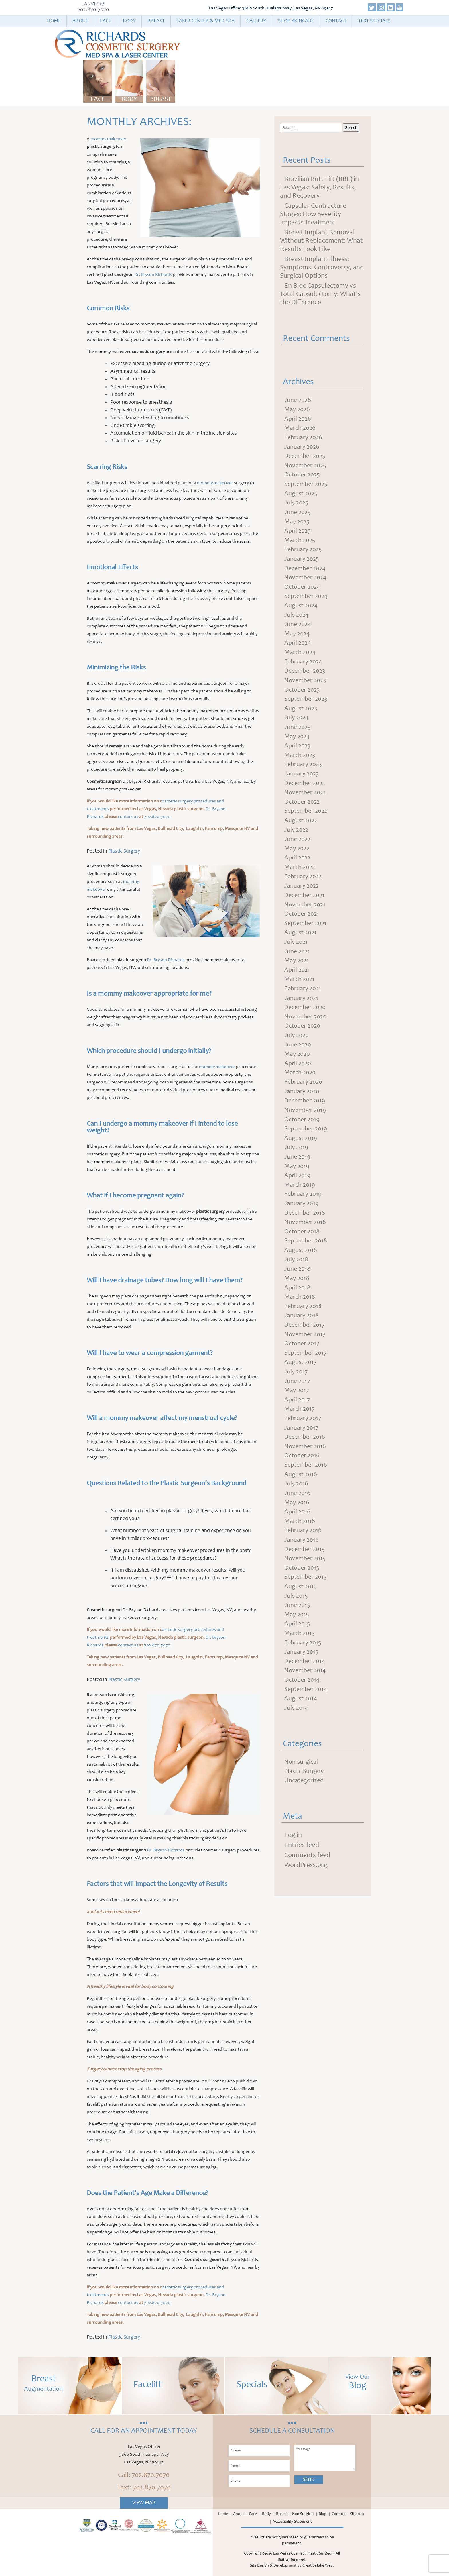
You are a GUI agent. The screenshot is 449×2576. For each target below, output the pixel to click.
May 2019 (297, 1223)
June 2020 (298, 1092)
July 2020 (297, 1082)
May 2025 (298, 531)
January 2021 (302, 1042)
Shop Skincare (296, 21)
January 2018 (303, 1383)
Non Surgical (303, 2514)
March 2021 (300, 1022)
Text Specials (374, 21)
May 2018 (297, 1343)
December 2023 (306, 691)
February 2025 (304, 561)
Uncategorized (305, 1879)
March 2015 (300, 1724)
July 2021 (297, 982)
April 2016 (298, 1594)
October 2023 (303, 711)
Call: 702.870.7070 (144, 2475)
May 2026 (298, 411)
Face (105, 21)
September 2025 (307, 491)
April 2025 (298, 541)
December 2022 (306, 812)
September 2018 (307, 1303)
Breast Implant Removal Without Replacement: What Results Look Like (321, 241)
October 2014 (303, 1774)
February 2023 (304, 792)
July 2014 (297, 1804)
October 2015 (303, 1654)
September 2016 (307, 1544)
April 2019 (298, 1233)
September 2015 (307, 1664)
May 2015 (297, 1704)
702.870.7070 (93, 10)
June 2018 (298, 1333)
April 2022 (298, 892)
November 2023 (307, 701)
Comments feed (307, 1954)
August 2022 (302, 852)
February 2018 (304, 1373)
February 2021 (304, 1032)
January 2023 (303, 802)
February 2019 (304, 1253)
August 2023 (302, 732)
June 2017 (298, 1453)
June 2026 (298, 401)
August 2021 (301, 972)
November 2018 (306, 1283)
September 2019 (307, 1183)
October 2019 (303, 1173)
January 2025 (303, 571)
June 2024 (298, 641)
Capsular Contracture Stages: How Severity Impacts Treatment (313, 214)
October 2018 (303, 1293)
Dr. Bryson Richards (153, 274)
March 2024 (301, 671)
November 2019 (306, 1163)
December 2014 (306, 1754)
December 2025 (306, 461)
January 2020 (303, 1143)
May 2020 (298, 1102)
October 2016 (303, 1534)
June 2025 (298, 521)
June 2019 (298, 1213)
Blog (322, 2514)
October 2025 (303, 481)
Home (54, 21)
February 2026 (305, 441)
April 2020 (298, 1113)
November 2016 (306, 1524)
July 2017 (297, 1443)
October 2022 (303, 832)
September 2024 (308, 611)
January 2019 (303, 1263)
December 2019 (306, 1153)
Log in (293, 1934)
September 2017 (307, 1423)
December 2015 (306, 1634)
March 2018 (300, 1363)
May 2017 (297, 1463)
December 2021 (306, 932)
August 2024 (302, 621)
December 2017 (306, 1393)
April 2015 (298, 1714)
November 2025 (307, 471)
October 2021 (303, 952)
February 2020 (305, 1133)
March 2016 (300, 1604)
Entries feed (301, 1944)
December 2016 (306, 1514)
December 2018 (306, 1273)
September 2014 (307, 1784)
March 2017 (300, 1484)
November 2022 (307, 822)
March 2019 (300, 1243)
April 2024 (298, 661)
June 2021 (298, 992)
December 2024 (306, 581)
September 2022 (307, 842)
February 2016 (304, 1614)
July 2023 (297, 742)
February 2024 (305, 681)
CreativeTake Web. (318, 2566)
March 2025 (301, 551)
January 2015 (302, 1744)
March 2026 (301, 431)
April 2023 (298, 772)
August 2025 (302, 501)
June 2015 (298, 1694)
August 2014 (302, 1794)
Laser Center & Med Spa (205, 21)
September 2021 (307, 962)
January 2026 (303, 451)
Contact (336, 21)
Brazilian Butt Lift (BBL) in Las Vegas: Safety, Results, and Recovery (319, 188)
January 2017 (302, 1504)
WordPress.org (305, 1965)
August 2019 (302, 1193)
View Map (143, 2503)
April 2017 (298, 1473)
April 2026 (298, 421)
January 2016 (303, 1624)
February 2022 (304, 912)
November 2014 (306, 1764)
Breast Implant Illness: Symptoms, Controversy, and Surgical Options (322, 268)
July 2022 (297, 862)
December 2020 (306, 1052)
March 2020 (301, 1123)
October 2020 (304, 1072)
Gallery (256, 21)
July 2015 (297, 1684)
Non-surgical (302, 1859)
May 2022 (297, 882)
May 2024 (298, 651)
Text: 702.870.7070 (144, 2488)
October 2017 (303, 1413)
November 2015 (306, 1644)
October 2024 (304, 601)
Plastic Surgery (124, 851)
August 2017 (301, 1433)
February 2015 (304, 1734)
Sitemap (357, 2514)
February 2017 (304, 1494)
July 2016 (297, 1564)
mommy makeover (108, 139)
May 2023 (298, 762)
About (80, 21)
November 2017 (306, 1403)
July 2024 (297, 631)
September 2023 (307, 721)
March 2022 (301, 902)
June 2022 (298, 872)
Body (129, 21)
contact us (128, 816)
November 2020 (307, 1062)
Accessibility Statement (292, 2522)
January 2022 (303, 922)
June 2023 (298, 752)
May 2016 (297, 1584)
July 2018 (297, 1323)
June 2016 (298, 1574)
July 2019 (297, 1203)
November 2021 (306, 942)
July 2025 (297, 511)
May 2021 (297, 1002)
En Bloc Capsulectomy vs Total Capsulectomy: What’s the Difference (320, 294)
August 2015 (301, 1674)
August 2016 (302, 1554)
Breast (156, 21)
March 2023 (301, 782)
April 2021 (298, 1012)
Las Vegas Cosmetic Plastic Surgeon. (304, 2554)
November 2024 (307, 591)
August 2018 (302, 1313)
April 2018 (298, 1353)
